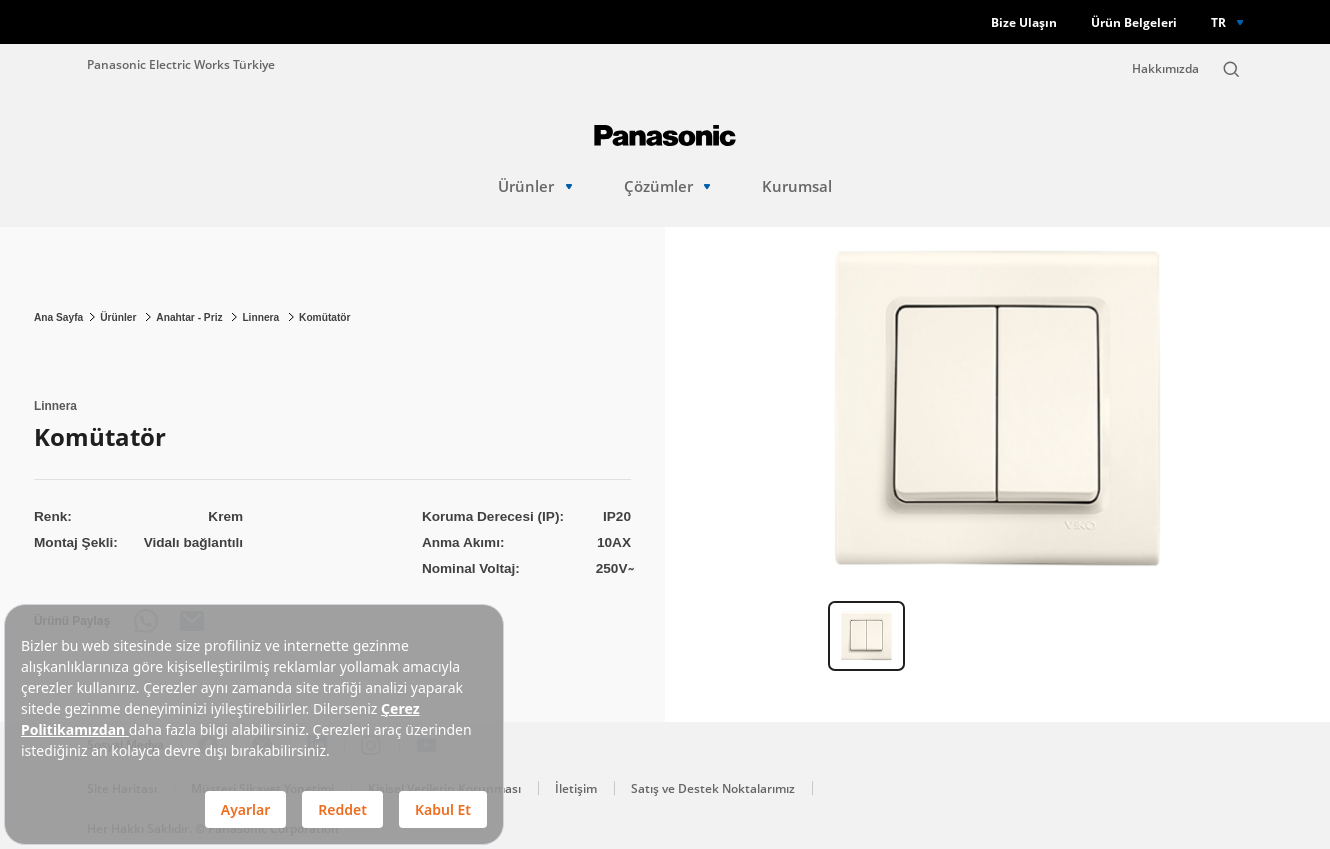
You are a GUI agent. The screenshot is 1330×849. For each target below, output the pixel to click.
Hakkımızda (1165, 68)
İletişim (576, 788)
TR (1218, 22)
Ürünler (535, 186)
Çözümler (667, 186)
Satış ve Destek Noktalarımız (713, 788)
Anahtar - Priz (190, 317)
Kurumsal (797, 186)
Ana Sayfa (58, 317)
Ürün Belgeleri (1134, 22)
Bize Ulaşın (1024, 22)
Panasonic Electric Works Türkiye (181, 64)
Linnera (262, 317)
